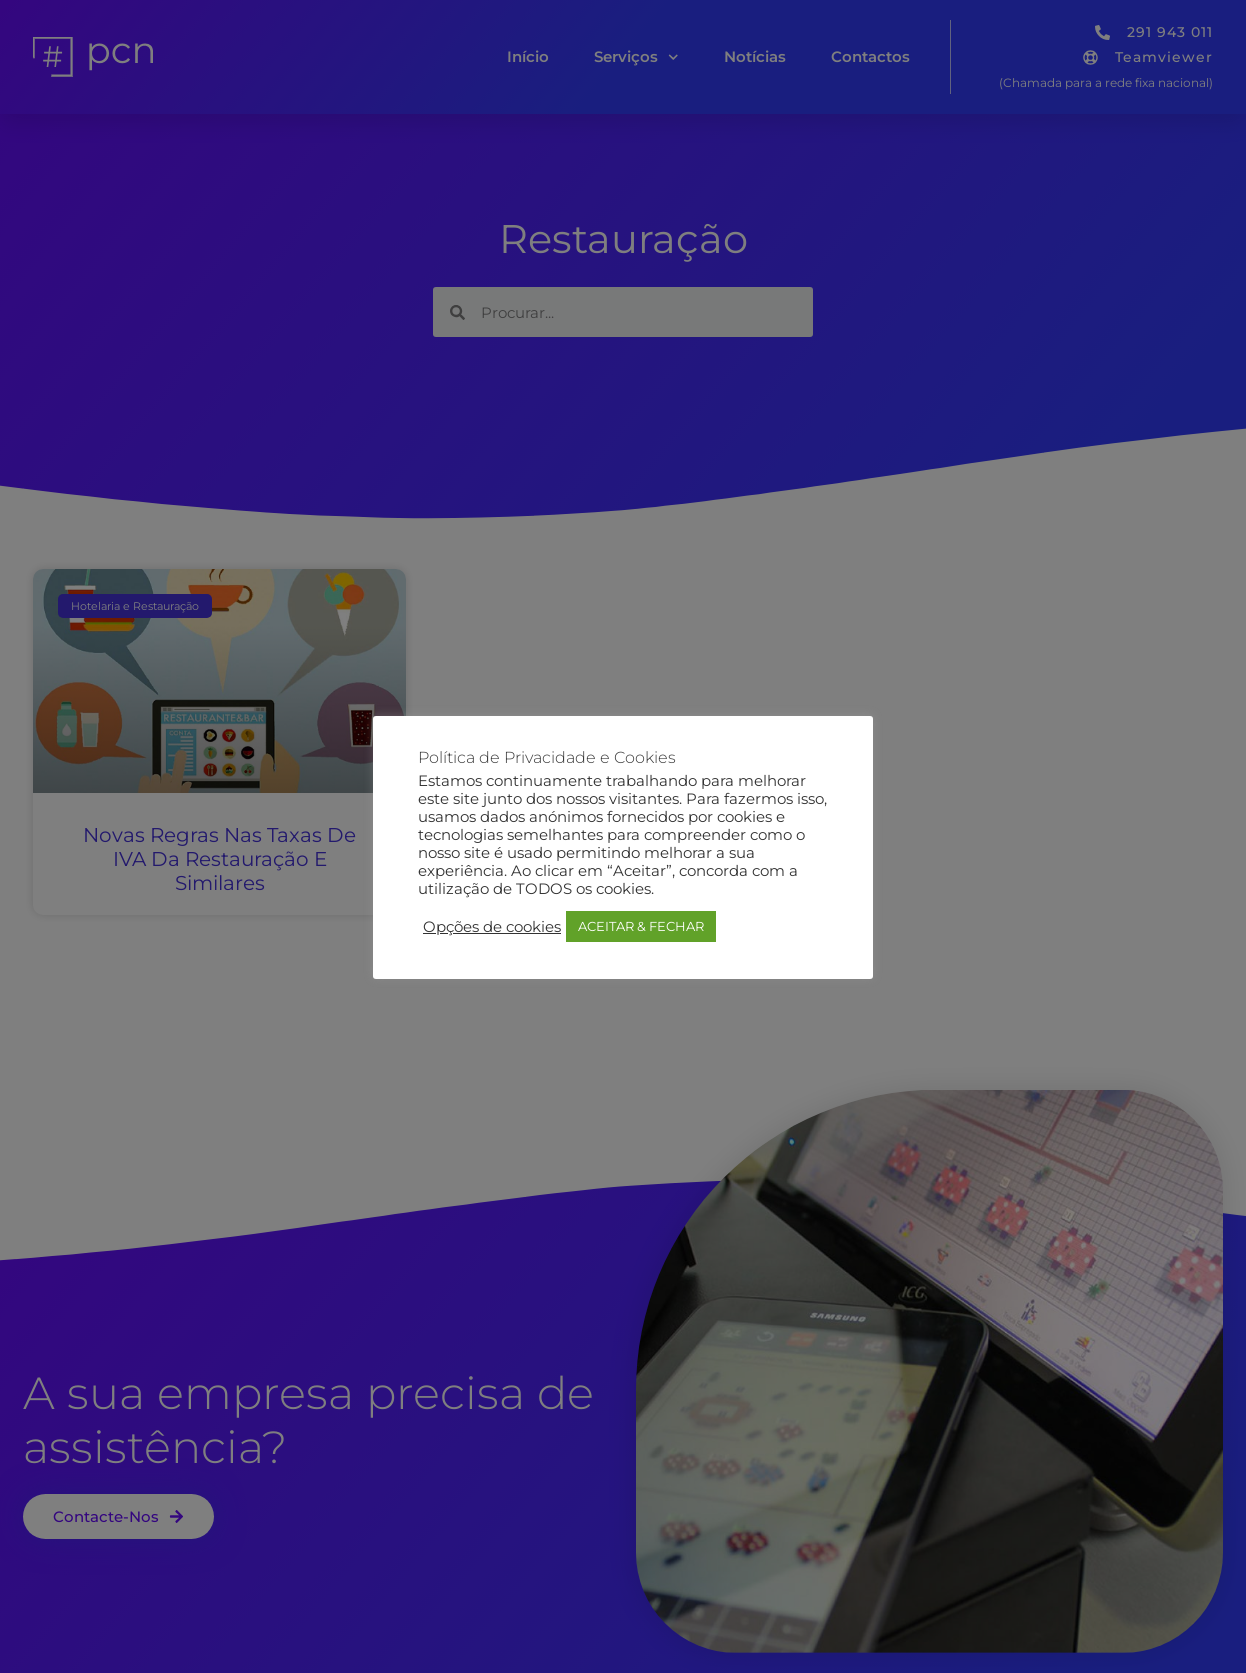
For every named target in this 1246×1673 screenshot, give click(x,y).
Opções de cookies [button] (492, 927)
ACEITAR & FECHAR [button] (641, 926)
